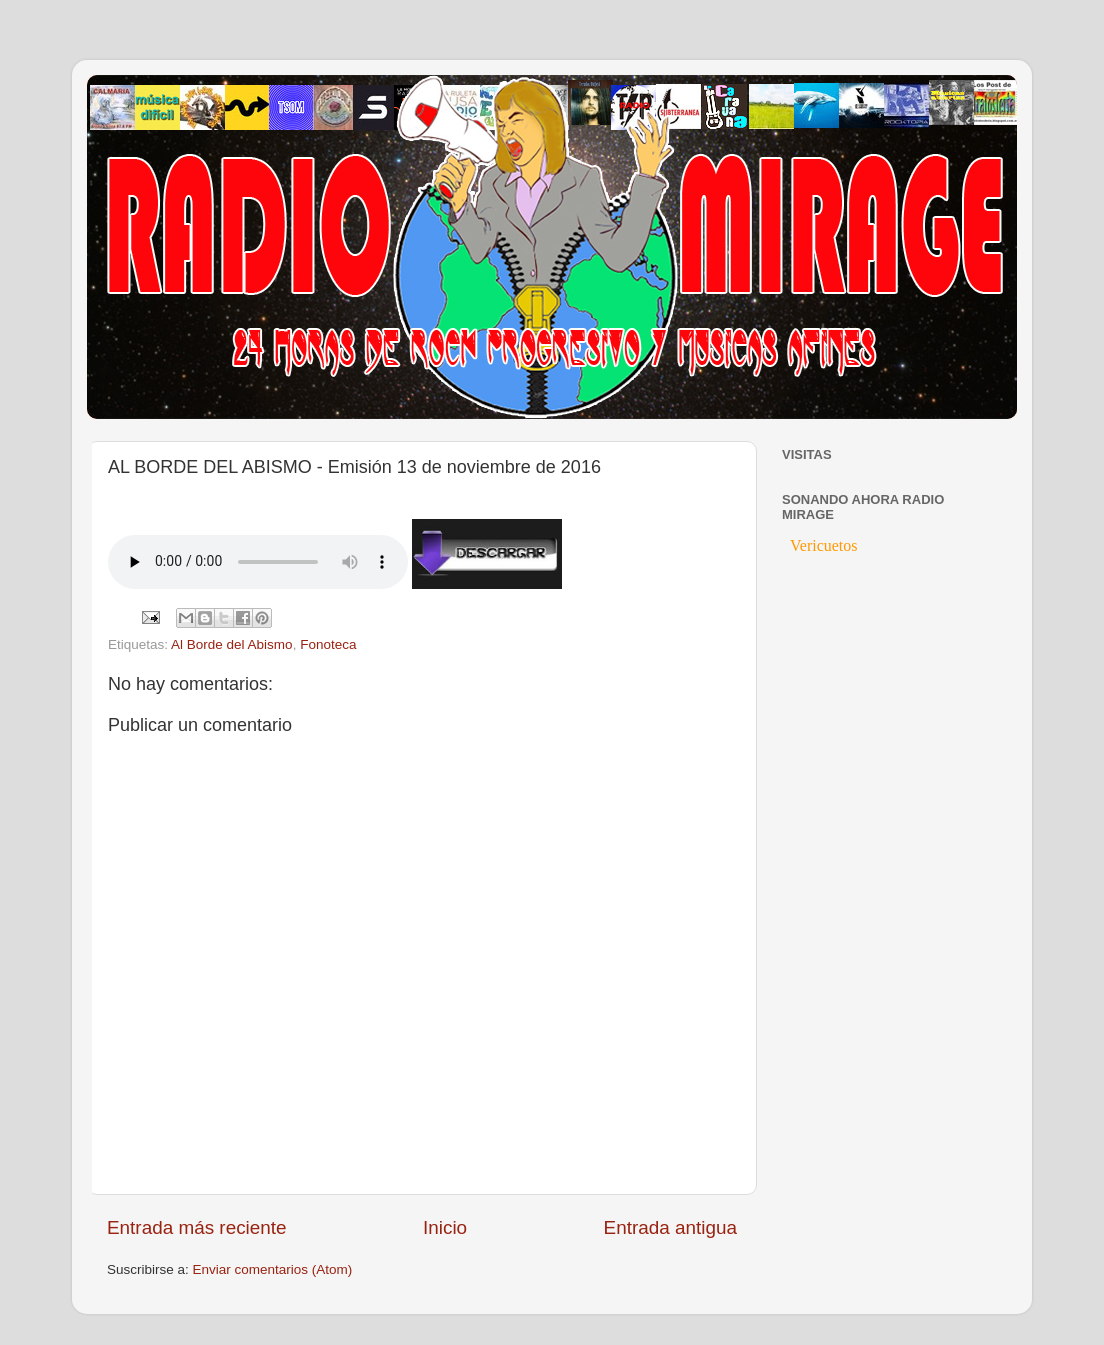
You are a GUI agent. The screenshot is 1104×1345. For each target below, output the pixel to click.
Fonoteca (328, 644)
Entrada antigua (670, 1227)
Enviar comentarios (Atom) (273, 1269)
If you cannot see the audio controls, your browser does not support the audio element (258, 562)
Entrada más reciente (197, 1227)
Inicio (445, 1227)
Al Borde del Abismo (232, 644)
